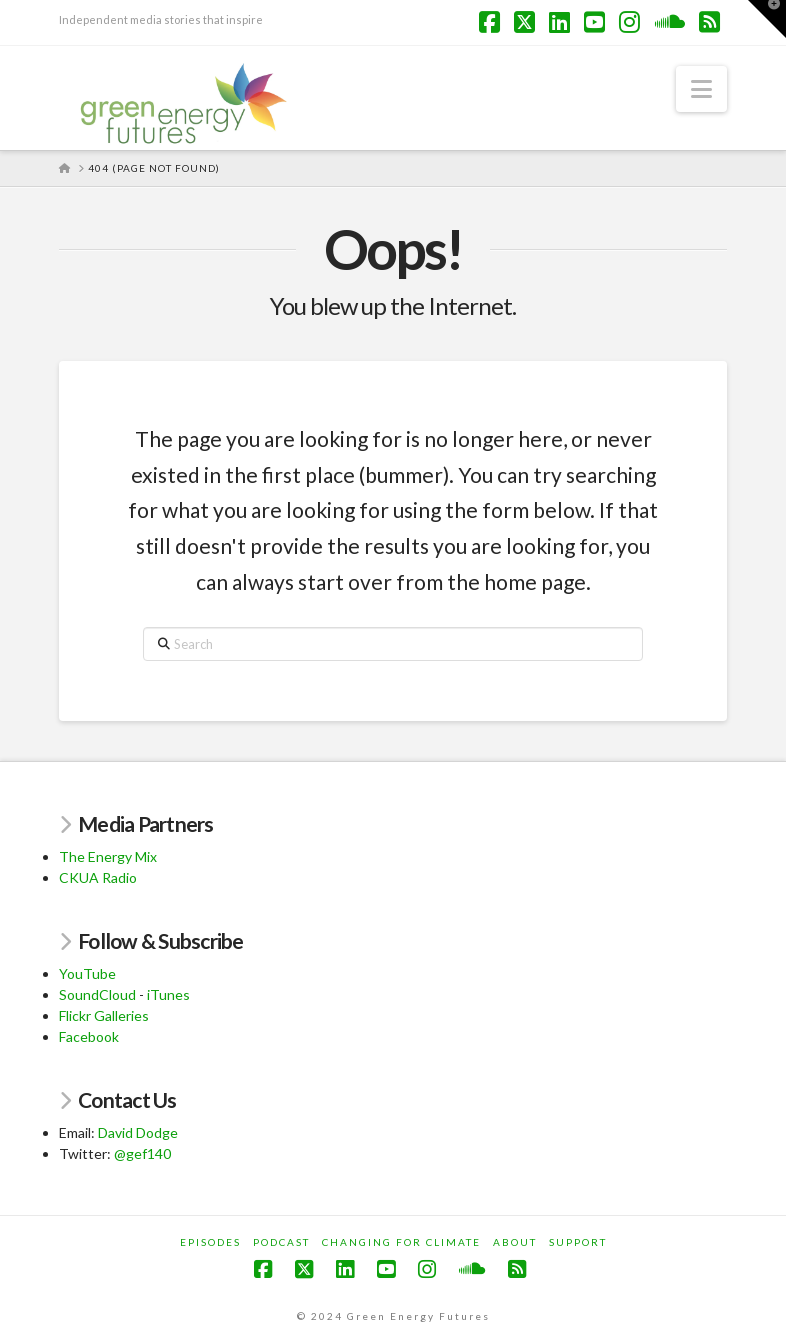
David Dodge (138, 1132)
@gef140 (142, 1153)
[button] (701, 89)
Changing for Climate (401, 1242)
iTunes (168, 994)
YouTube (87, 973)
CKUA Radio (98, 877)
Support (578, 1242)
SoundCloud (97, 994)
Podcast (281, 1242)
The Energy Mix (108, 856)
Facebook (89, 1036)
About (515, 1242)
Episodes (210, 1242)
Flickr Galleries (104, 1015)
